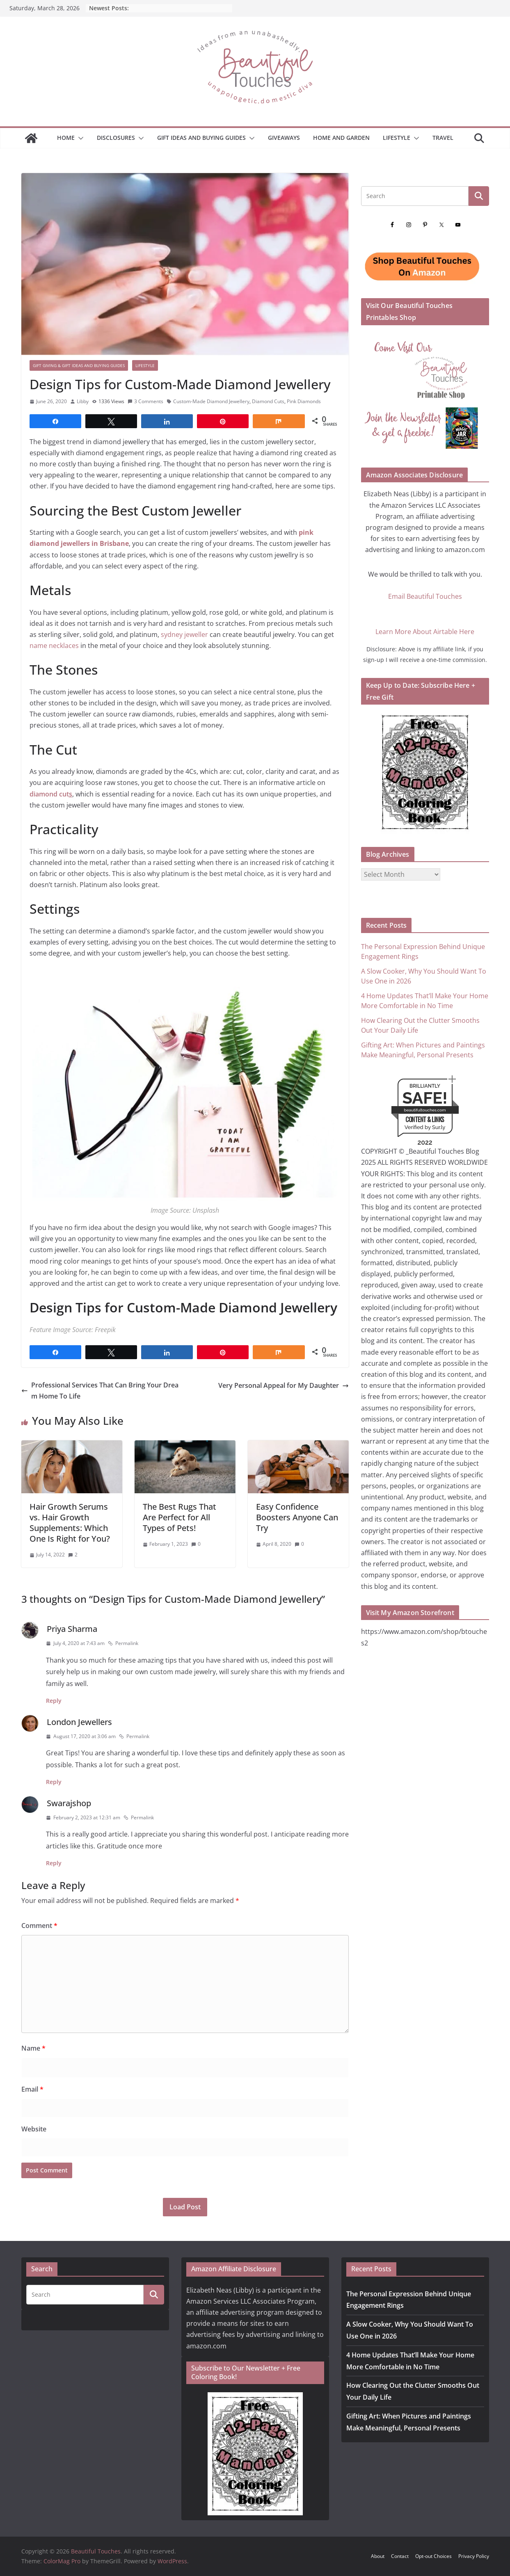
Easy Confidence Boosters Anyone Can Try (297, 1517)
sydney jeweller (185, 634)
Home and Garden (341, 137)
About (377, 2556)
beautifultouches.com (425, 1110)
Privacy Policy (473, 2556)
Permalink (123, 1643)
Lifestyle (396, 137)
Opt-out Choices (433, 2556)
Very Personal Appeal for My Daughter (283, 1385)
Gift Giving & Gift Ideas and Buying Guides (79, 365)
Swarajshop (69, 1803)
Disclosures (116, 137)
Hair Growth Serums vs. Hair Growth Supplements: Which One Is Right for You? (70, 1522)
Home (66, 137)
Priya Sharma (72, 1628)
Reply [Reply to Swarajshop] (54, 1863)
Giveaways (284, 137)
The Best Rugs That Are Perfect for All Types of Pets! (179, 1517)
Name (33, 2048)
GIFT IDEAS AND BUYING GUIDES (201, 137)
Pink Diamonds (304, 401)
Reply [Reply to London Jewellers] (54, 1782)
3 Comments (145, 401)
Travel (442, 137)
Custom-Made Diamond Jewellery (211, 401)
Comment (39, 1925)
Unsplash (205, 1210)
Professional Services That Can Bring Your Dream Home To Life (99, 1390)
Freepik (105, 1329)
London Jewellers (79, 1721)
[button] (79, 138)
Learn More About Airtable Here (424, 631)
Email (32, 2089)
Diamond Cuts (268, 401)
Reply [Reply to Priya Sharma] (54, 1700)
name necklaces (55, 645)
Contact (400, 2556)
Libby (83, 401)
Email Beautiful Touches (425, 596)
